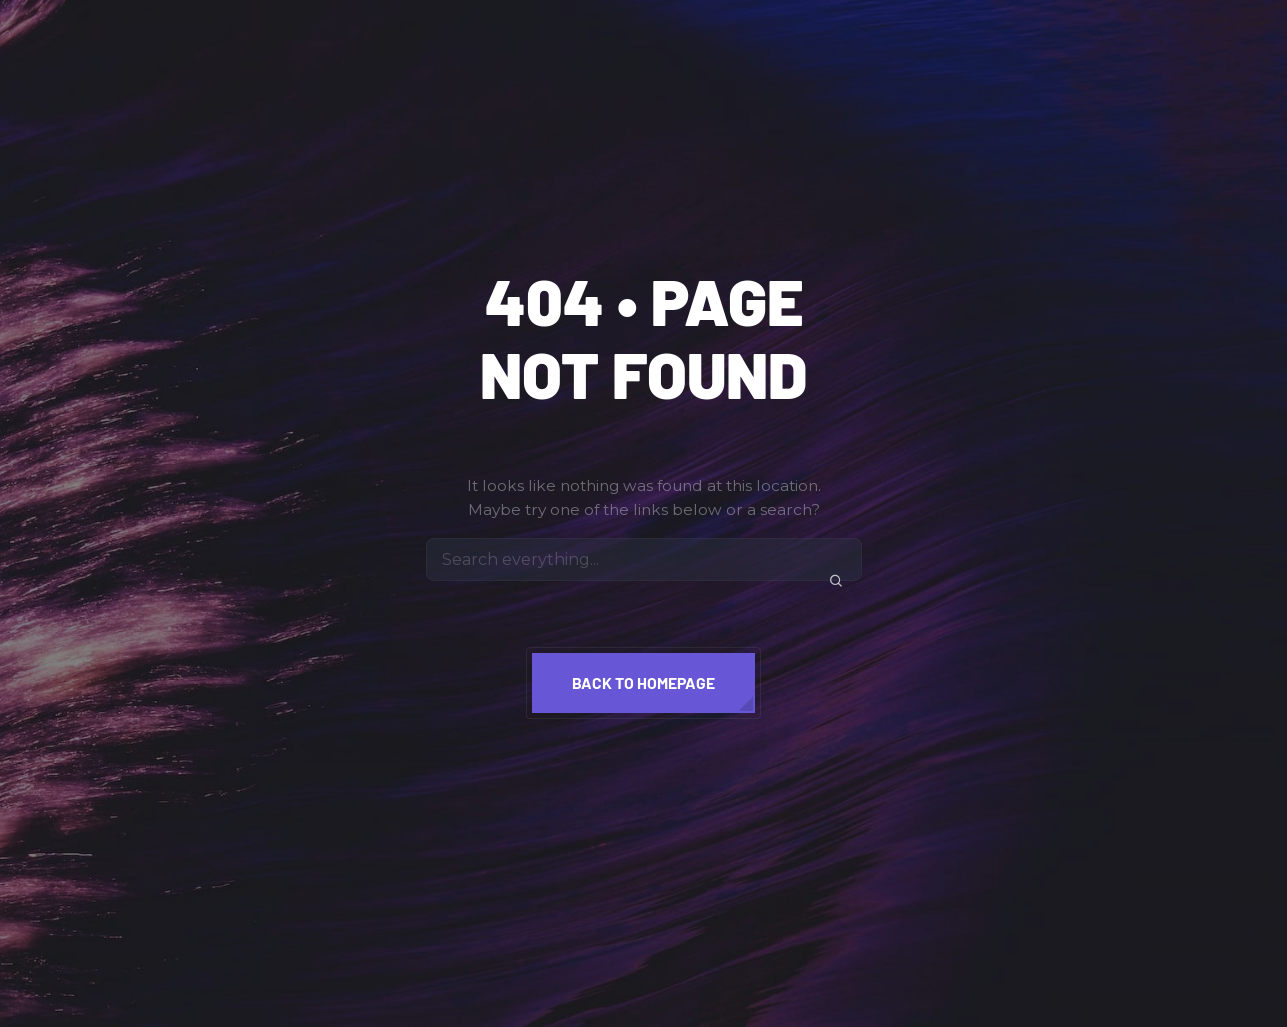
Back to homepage (643, 682)
